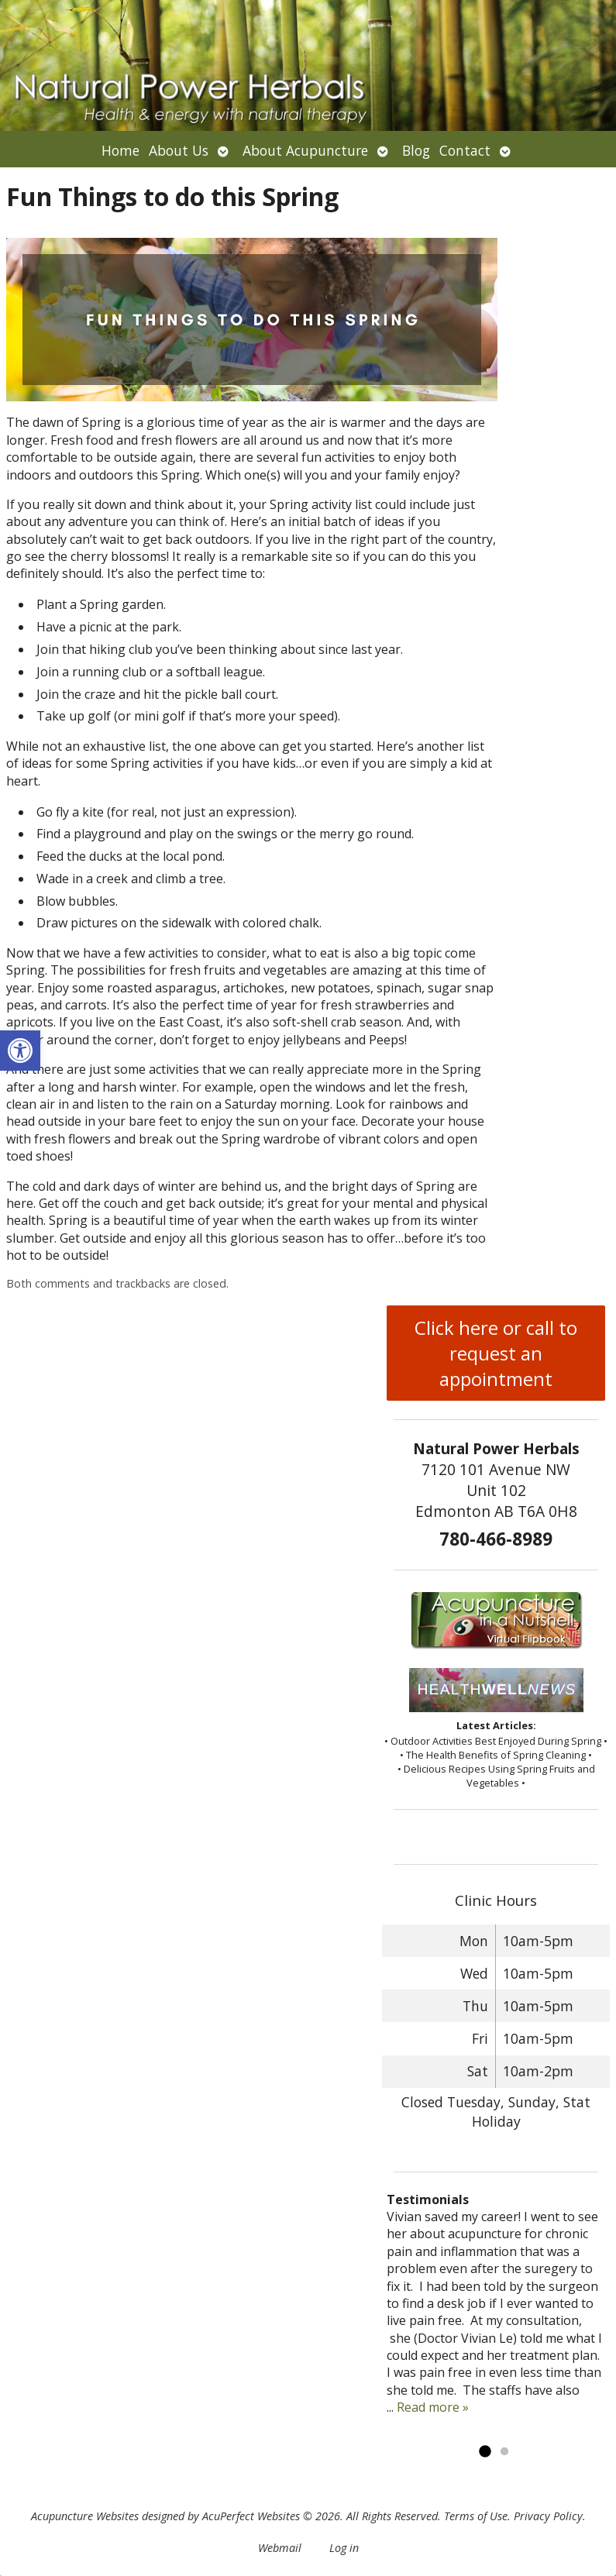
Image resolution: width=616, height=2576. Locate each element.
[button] (20, 1050)
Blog (416, 150)
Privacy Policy (548, 2516)
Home (120, 150)
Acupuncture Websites (85, 2516)
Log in (344, 2547)
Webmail (279, 2547)
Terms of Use (476, 2516)
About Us (178, 150)
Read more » (433, 2407)
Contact (464, 150)
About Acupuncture (305, 150)
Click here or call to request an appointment (496, 1353)
